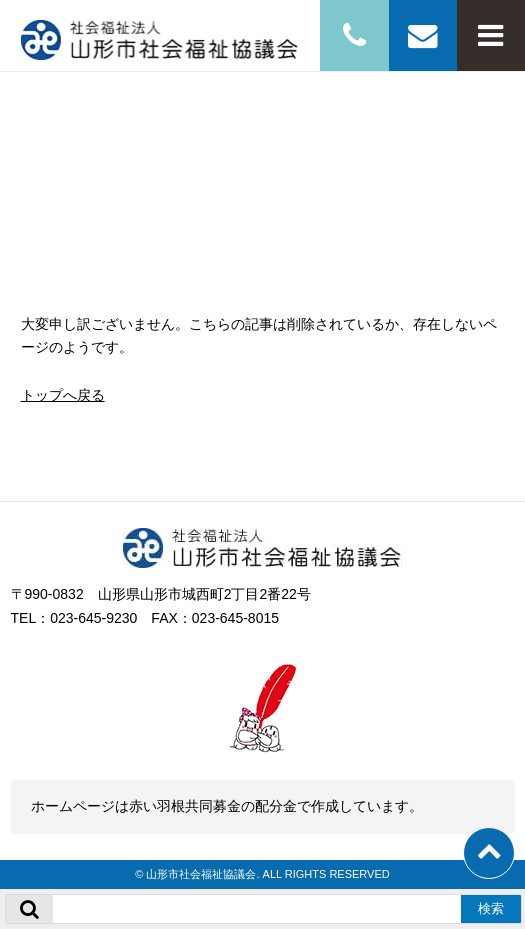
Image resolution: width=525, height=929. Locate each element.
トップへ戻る (63, 395)
